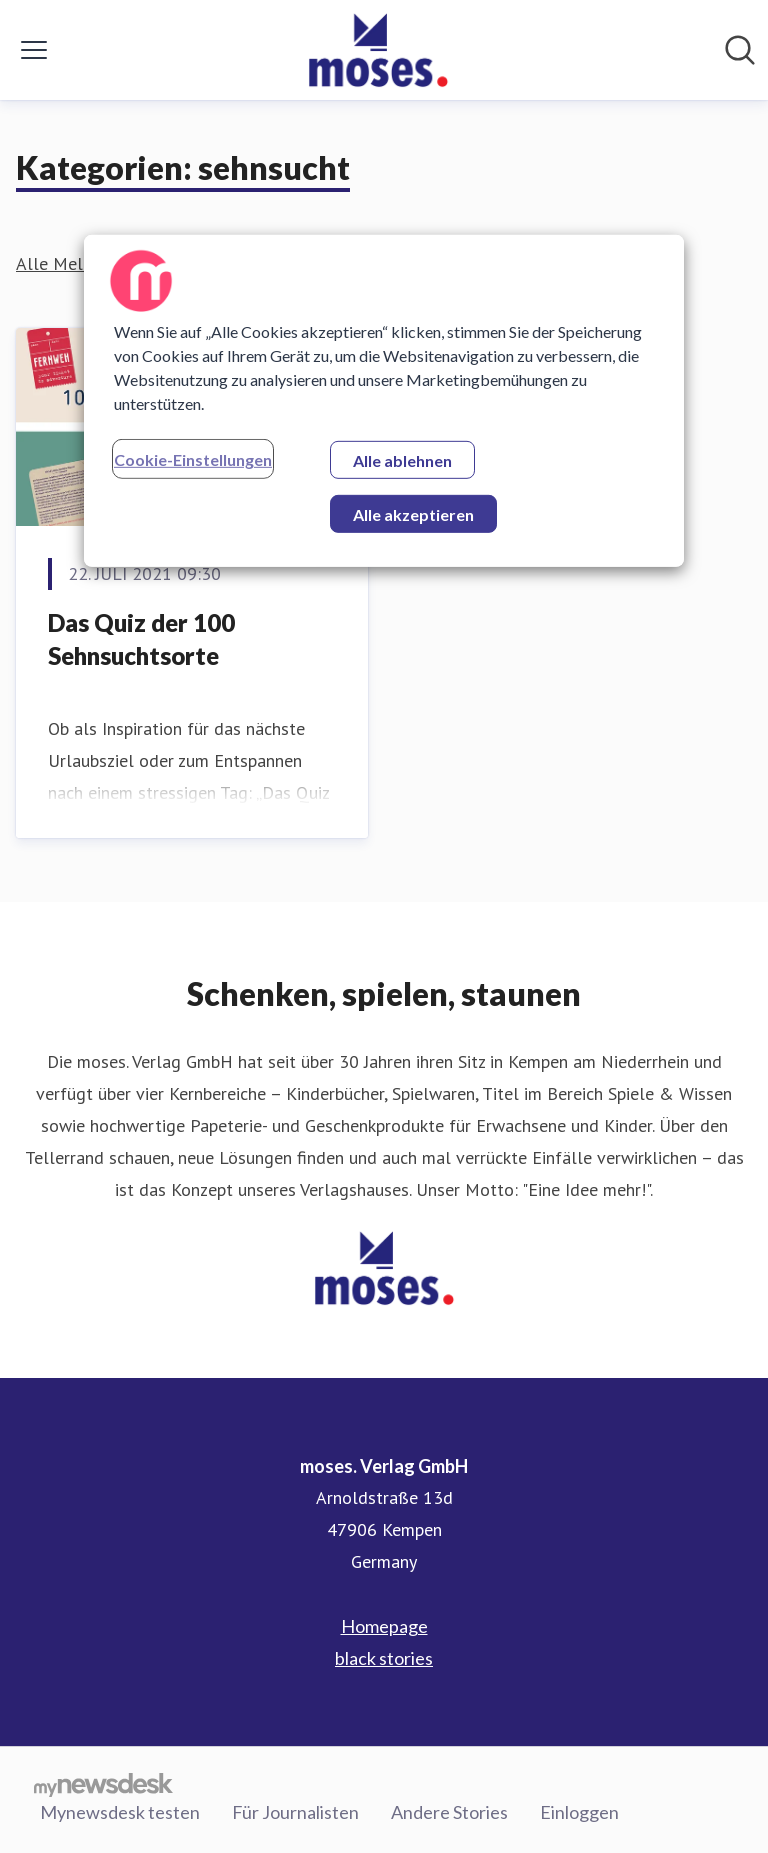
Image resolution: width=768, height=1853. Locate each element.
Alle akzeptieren (413, 514)
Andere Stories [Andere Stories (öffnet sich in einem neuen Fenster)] (449, 1812)
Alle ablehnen (402, 460)
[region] (384, 401)
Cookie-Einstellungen (193, 459)
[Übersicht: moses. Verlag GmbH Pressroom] (377, 50)
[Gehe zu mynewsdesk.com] (103, 1784)
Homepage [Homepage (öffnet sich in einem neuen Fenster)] (384, 1626)
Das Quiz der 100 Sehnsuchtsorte (141, 639)
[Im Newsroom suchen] (740, 50)
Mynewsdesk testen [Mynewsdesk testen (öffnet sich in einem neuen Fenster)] (120, 1812)
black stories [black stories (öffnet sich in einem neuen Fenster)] (384, 1658)
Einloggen (579, 1812)
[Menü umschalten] (34, 50)
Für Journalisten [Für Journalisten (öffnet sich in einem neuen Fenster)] (295, 1812)
